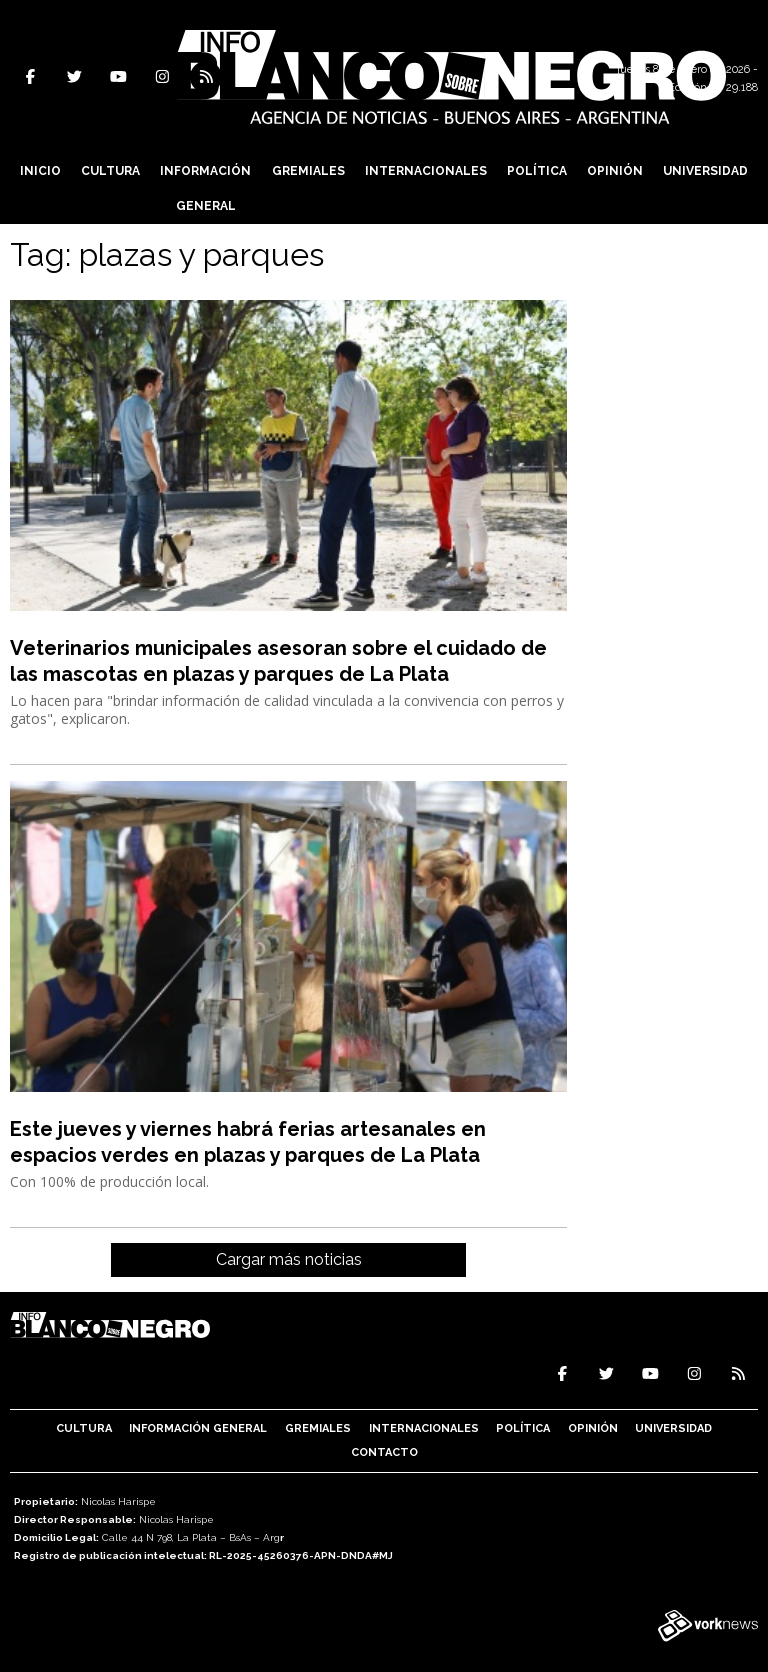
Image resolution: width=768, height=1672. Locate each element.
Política (537, 171)
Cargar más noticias (289, 1259)
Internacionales (426, 171)
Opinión (615, 171)
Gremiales (308, 171)
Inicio (40, 171)
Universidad (705, 171)
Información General (205, 188)
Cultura (110, 171)
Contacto (384, 1452)
